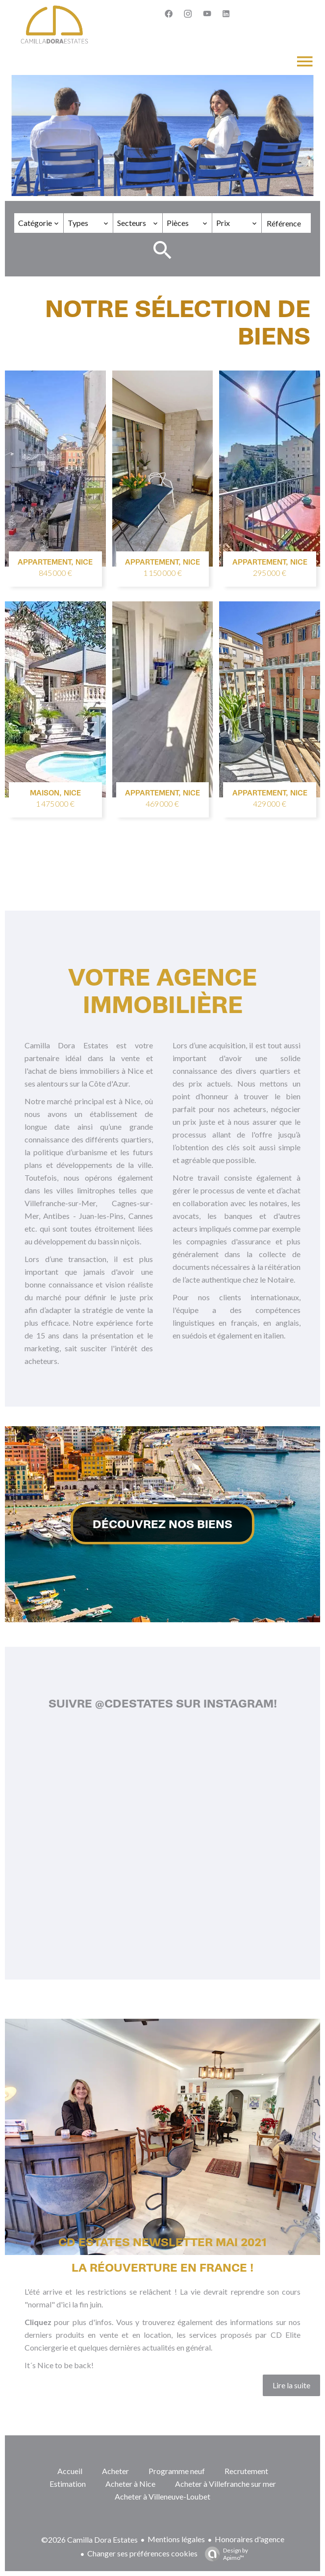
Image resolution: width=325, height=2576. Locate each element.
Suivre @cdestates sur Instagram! (163, 1703)
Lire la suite (291, 2385)
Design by (224, 2554)
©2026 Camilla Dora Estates (89, 2539)
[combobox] (38, 223)
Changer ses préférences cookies (142, 2553)
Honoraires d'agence (249, 2539)
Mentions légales (176, 2539)
